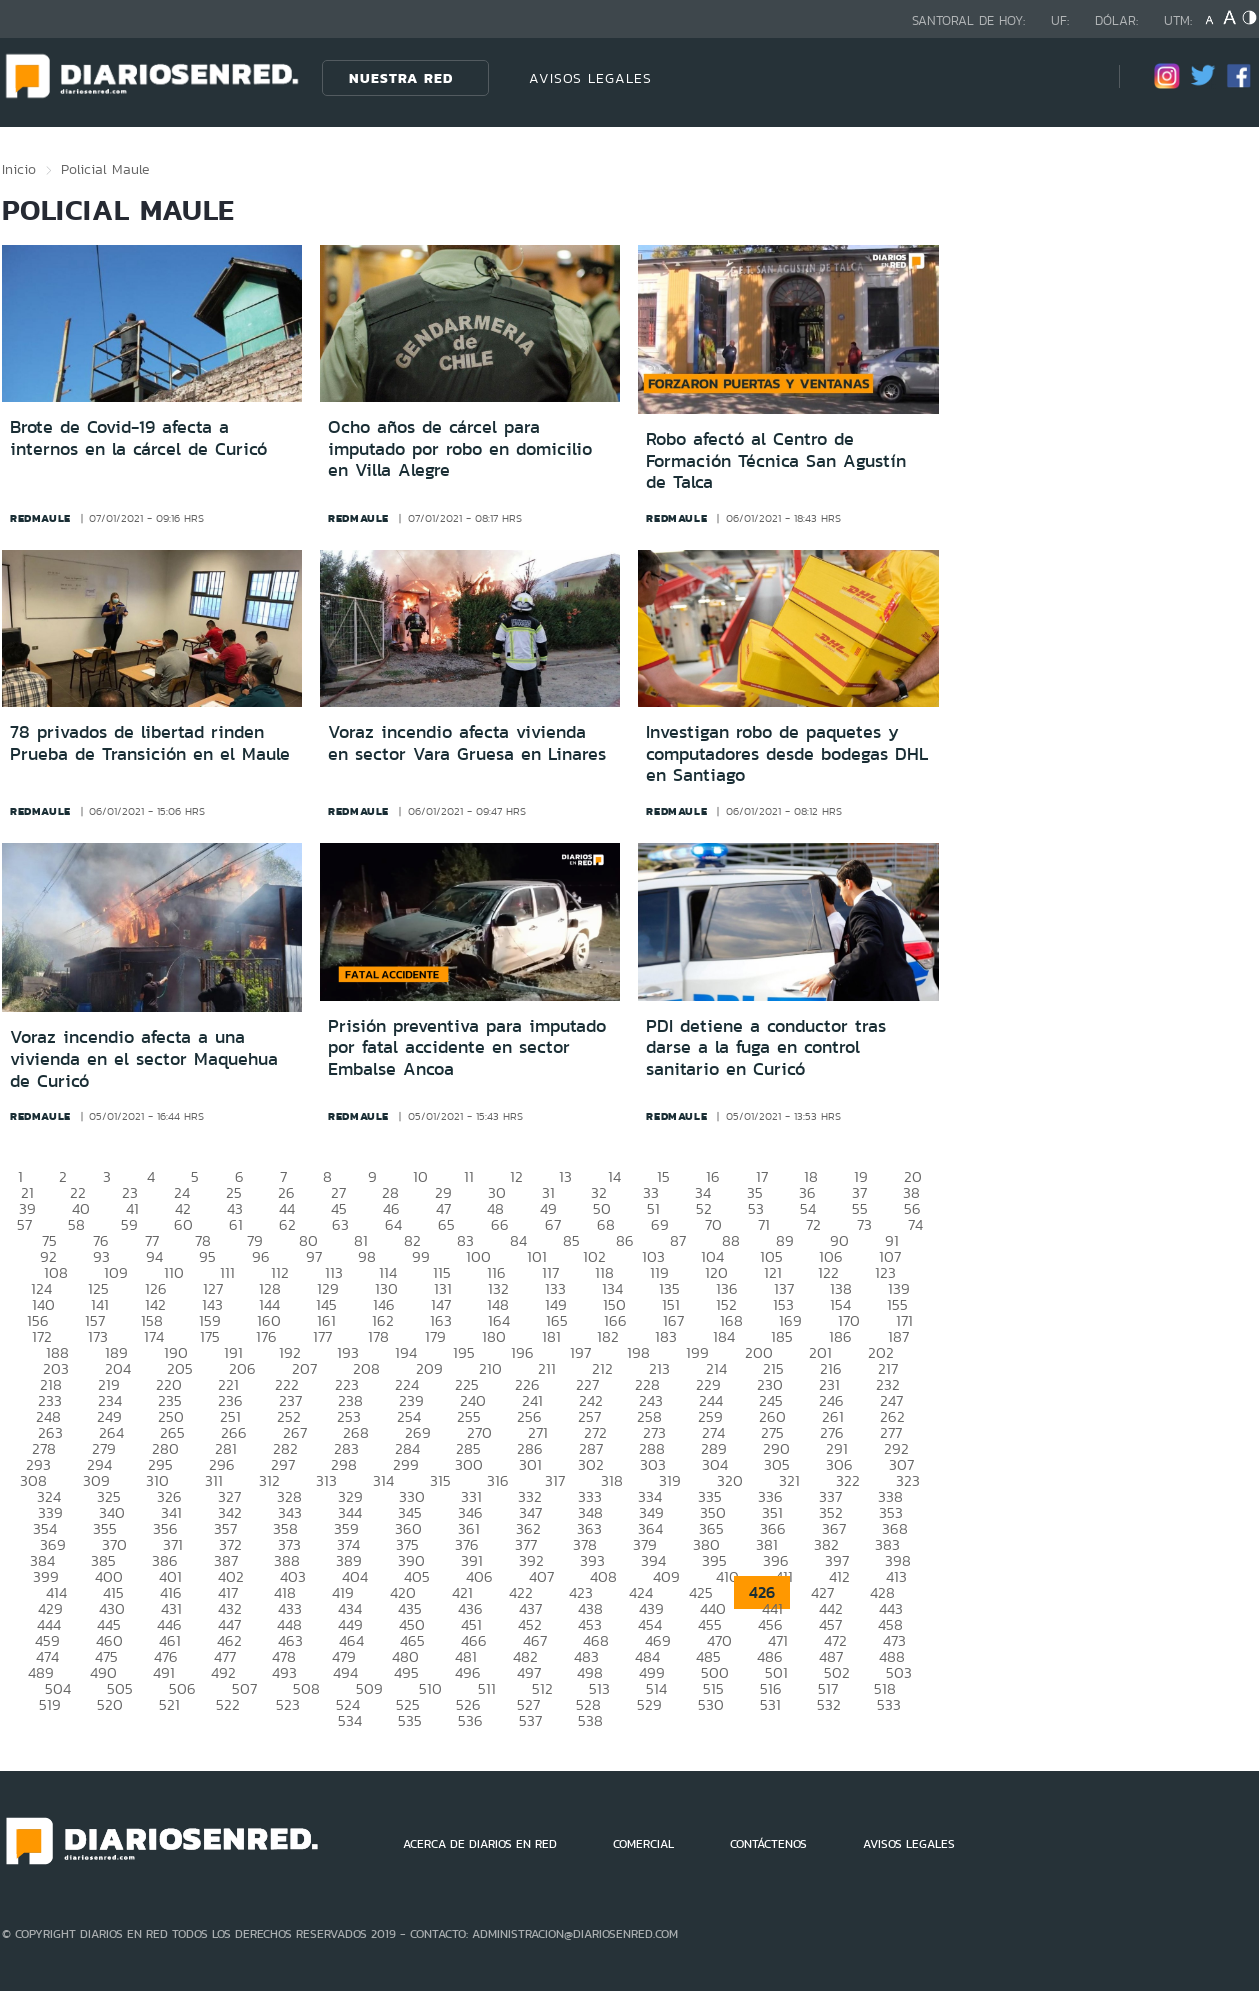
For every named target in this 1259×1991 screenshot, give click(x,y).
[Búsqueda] (1074, 77)
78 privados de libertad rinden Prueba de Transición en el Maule (150, 743)
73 (864, 1224)
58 (76, 1224)
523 (288, 1704)
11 (469, 1176)
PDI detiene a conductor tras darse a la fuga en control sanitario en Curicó (766, 1047)
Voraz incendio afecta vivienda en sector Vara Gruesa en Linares (467, 743)
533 (889, 1704)
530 (711, 1704)
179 (435, 1336)
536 (470, 1720)
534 (350, 1720)
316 (498, 1480)
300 (469, 1464)
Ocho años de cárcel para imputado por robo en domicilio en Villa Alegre (460, 448)
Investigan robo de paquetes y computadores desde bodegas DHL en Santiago (787, 753)
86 (625, 1240)
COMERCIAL (643, 1844)
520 (110, 1704)
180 (494, 1336)
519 (50, 1704)
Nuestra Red (401, 78)
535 (410, 1720)
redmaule (40, 518)
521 (169, 1704)
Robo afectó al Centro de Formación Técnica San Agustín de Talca (776, 460)
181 (551, 1336)
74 (915, 1224)
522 (228, 1704)
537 (530, 1720)
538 (590, 1720)
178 (378, 1336)
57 (24, 1224)
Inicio (19, 169)
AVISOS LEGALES (590, 78)
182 (608, 1336)
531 (770, 1704)
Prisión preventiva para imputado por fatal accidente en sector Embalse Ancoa (467, 1047)
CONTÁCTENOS (768, 1844)
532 (829, 1704)
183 (666, 1336)
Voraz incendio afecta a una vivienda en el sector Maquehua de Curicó (144, 1058)
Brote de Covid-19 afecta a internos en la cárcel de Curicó (138, 438)
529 (649, 1704)
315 (440, 1480)
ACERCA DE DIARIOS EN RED (480, 1844)
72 (813, 1224)
